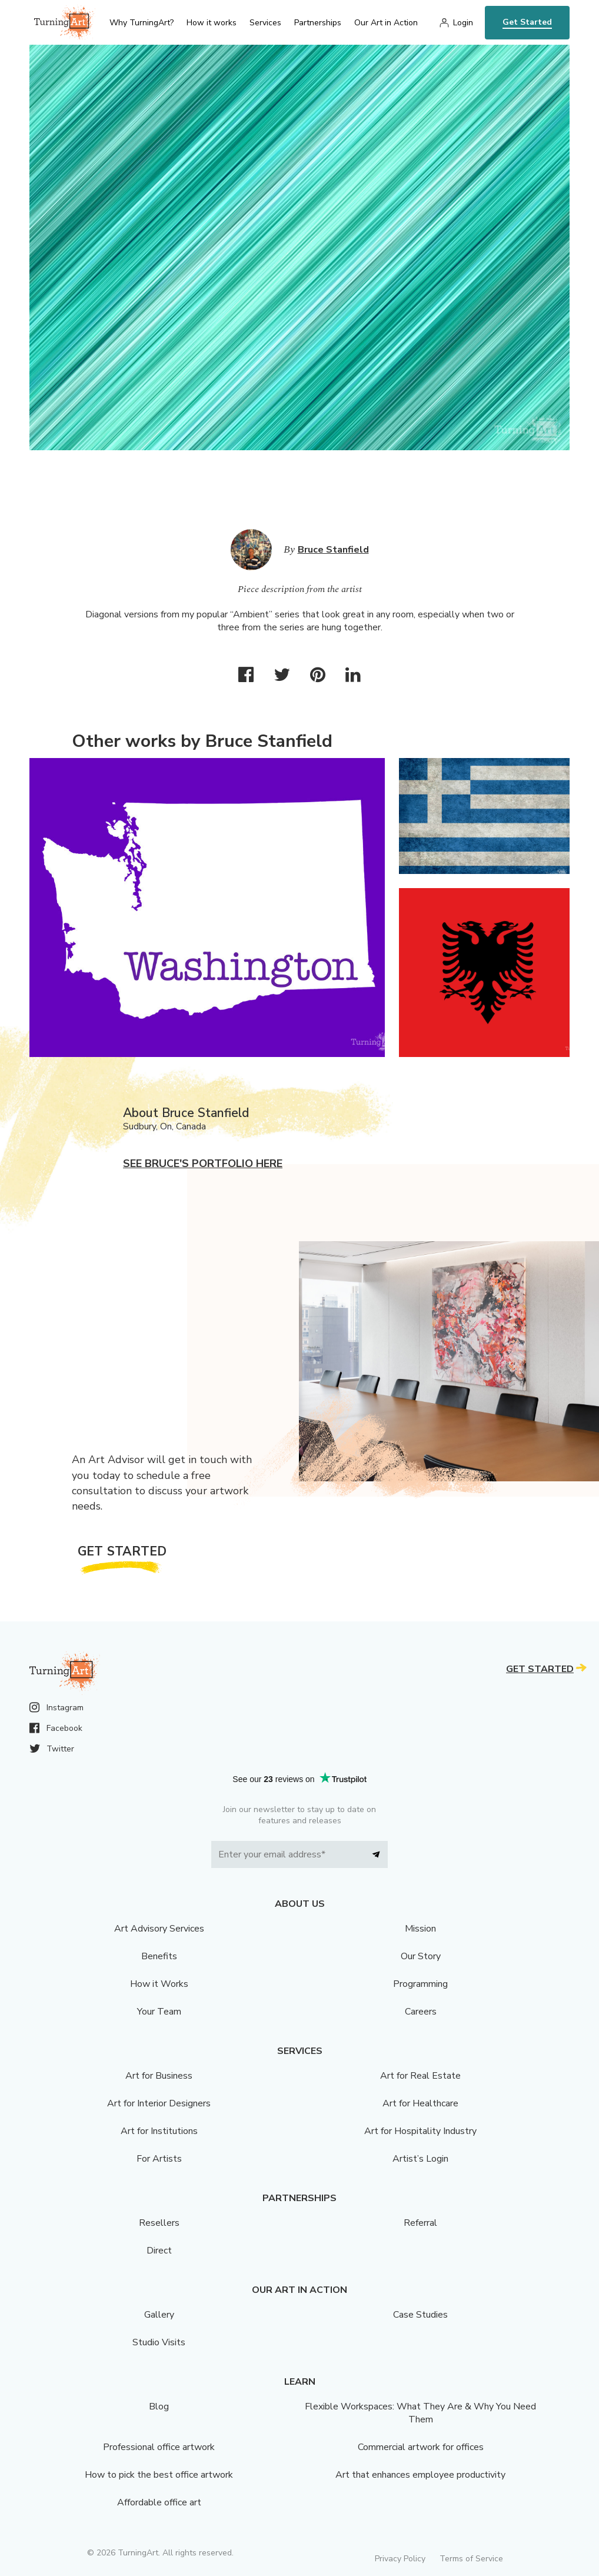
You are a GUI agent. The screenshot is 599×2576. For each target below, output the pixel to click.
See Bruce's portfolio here (202, 1163)
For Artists (159, 2158)
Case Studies (420, 2314)
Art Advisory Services (159, 1928)
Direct (159, 2250)
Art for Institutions (159, 2131)
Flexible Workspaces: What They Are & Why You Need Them (420, 2413)
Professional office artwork (159, 2447)
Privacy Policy (400, 2558)
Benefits (159, 1956)
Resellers (159, 2222)
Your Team (159, 2011)
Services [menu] (265, 22)
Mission (420, 1928)
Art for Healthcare (420, 2103)
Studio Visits (158, 2342)
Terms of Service (471, 2558)
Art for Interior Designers (159, 2103)
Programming (420, 1983)
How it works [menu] (212, 22)
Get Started (527, 22)
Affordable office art (159, 2502)
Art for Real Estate (420, 2075)
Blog (159, 2406)
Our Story (421, 1956)
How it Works (159, 1983)
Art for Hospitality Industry (420, 2131)
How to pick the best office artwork (159, 2474)
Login (463, 22)
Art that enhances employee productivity (420, 2474)
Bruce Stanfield (333, 549)
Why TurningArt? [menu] (141, 22)
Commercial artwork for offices (421, 2447)
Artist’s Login (420, 2158)
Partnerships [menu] (317, 22)
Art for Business (158, 2075)
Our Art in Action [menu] (386, 22)
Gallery (159, 2314)
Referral (420, 2222)
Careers (421, 2011)
